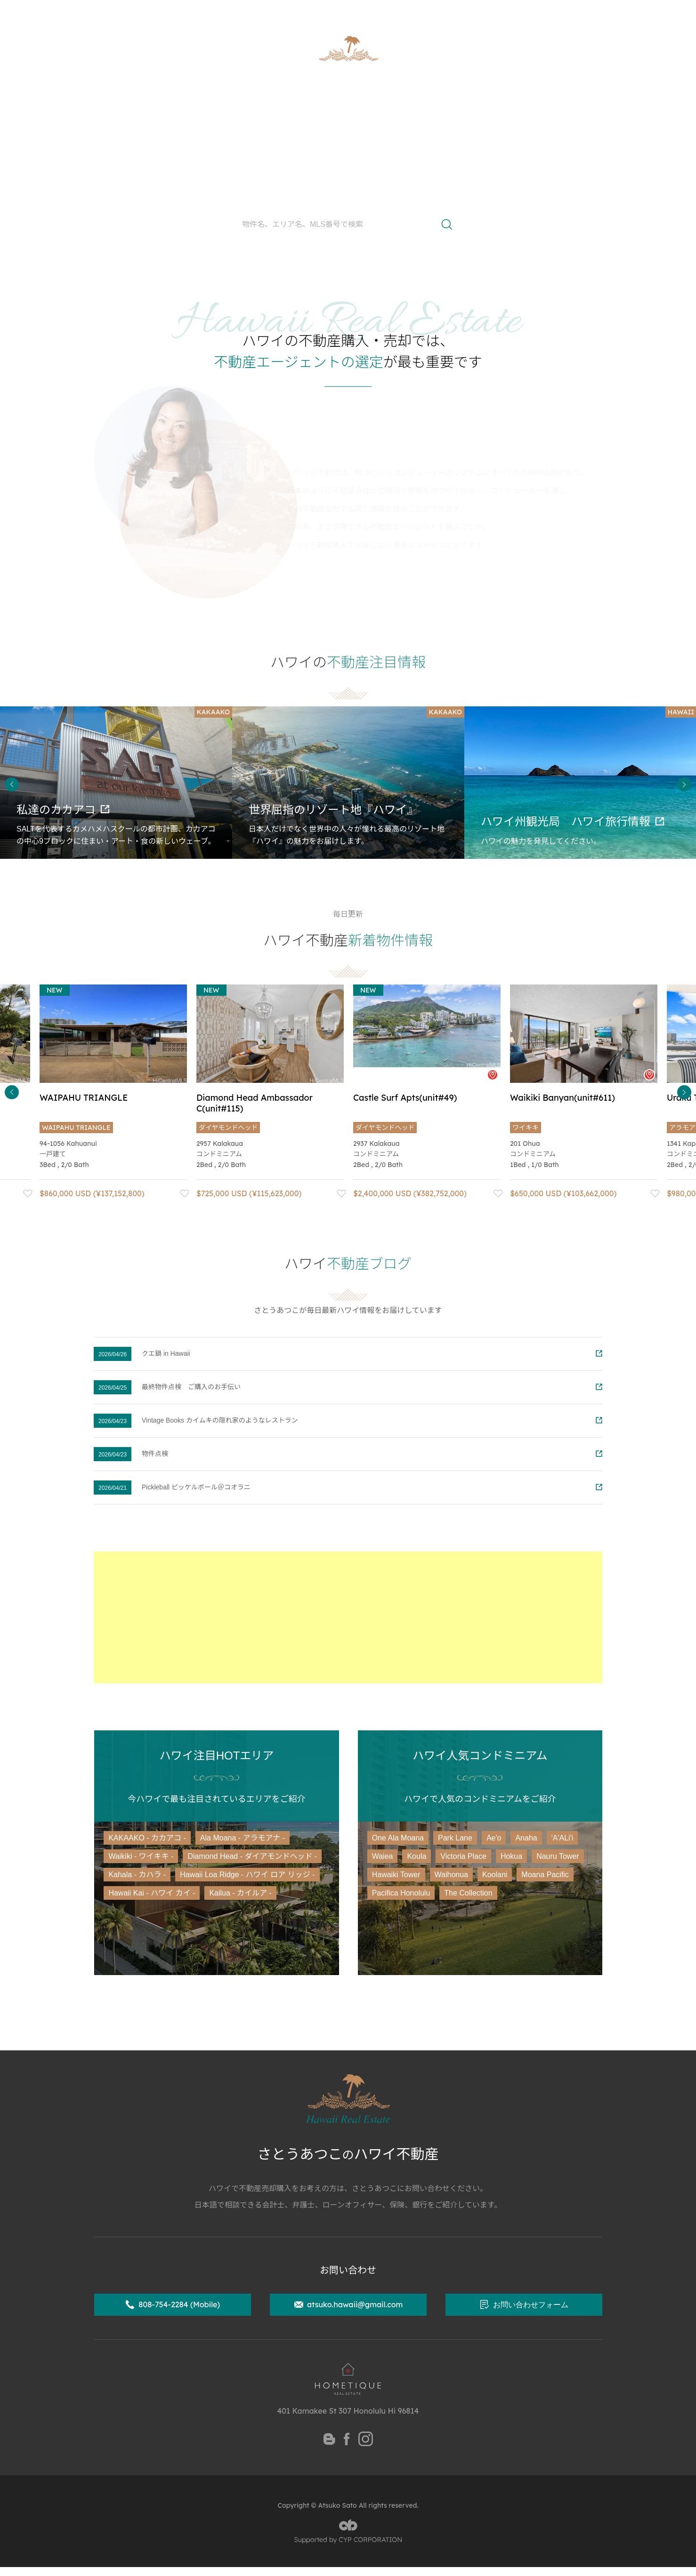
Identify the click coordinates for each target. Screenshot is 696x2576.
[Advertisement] (348, 1617)
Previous (12, 784)
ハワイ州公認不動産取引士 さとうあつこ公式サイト (181, 12)
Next (684, 784)
